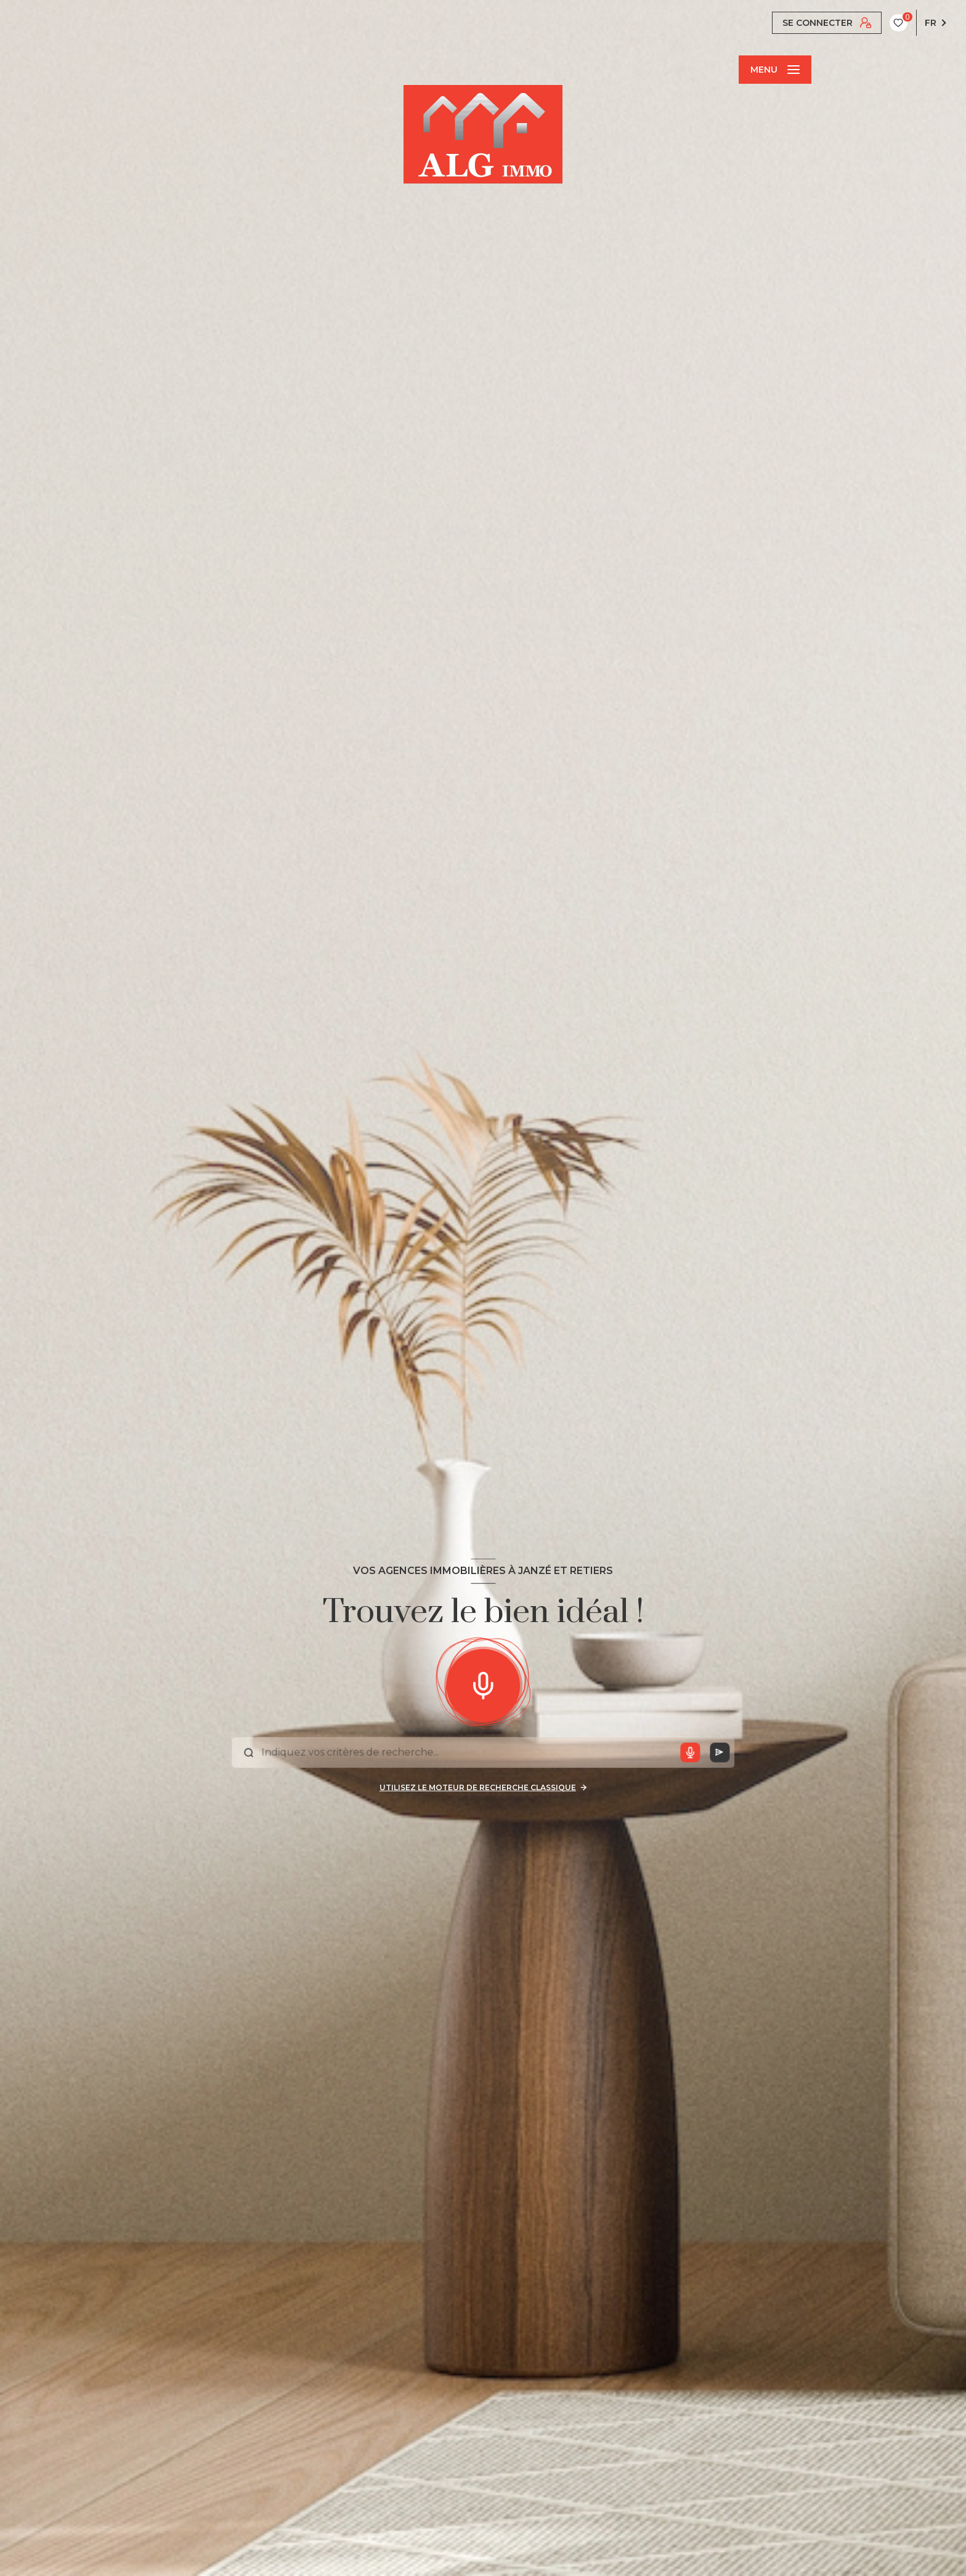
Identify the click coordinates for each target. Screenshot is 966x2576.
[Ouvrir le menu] (775, 69)
